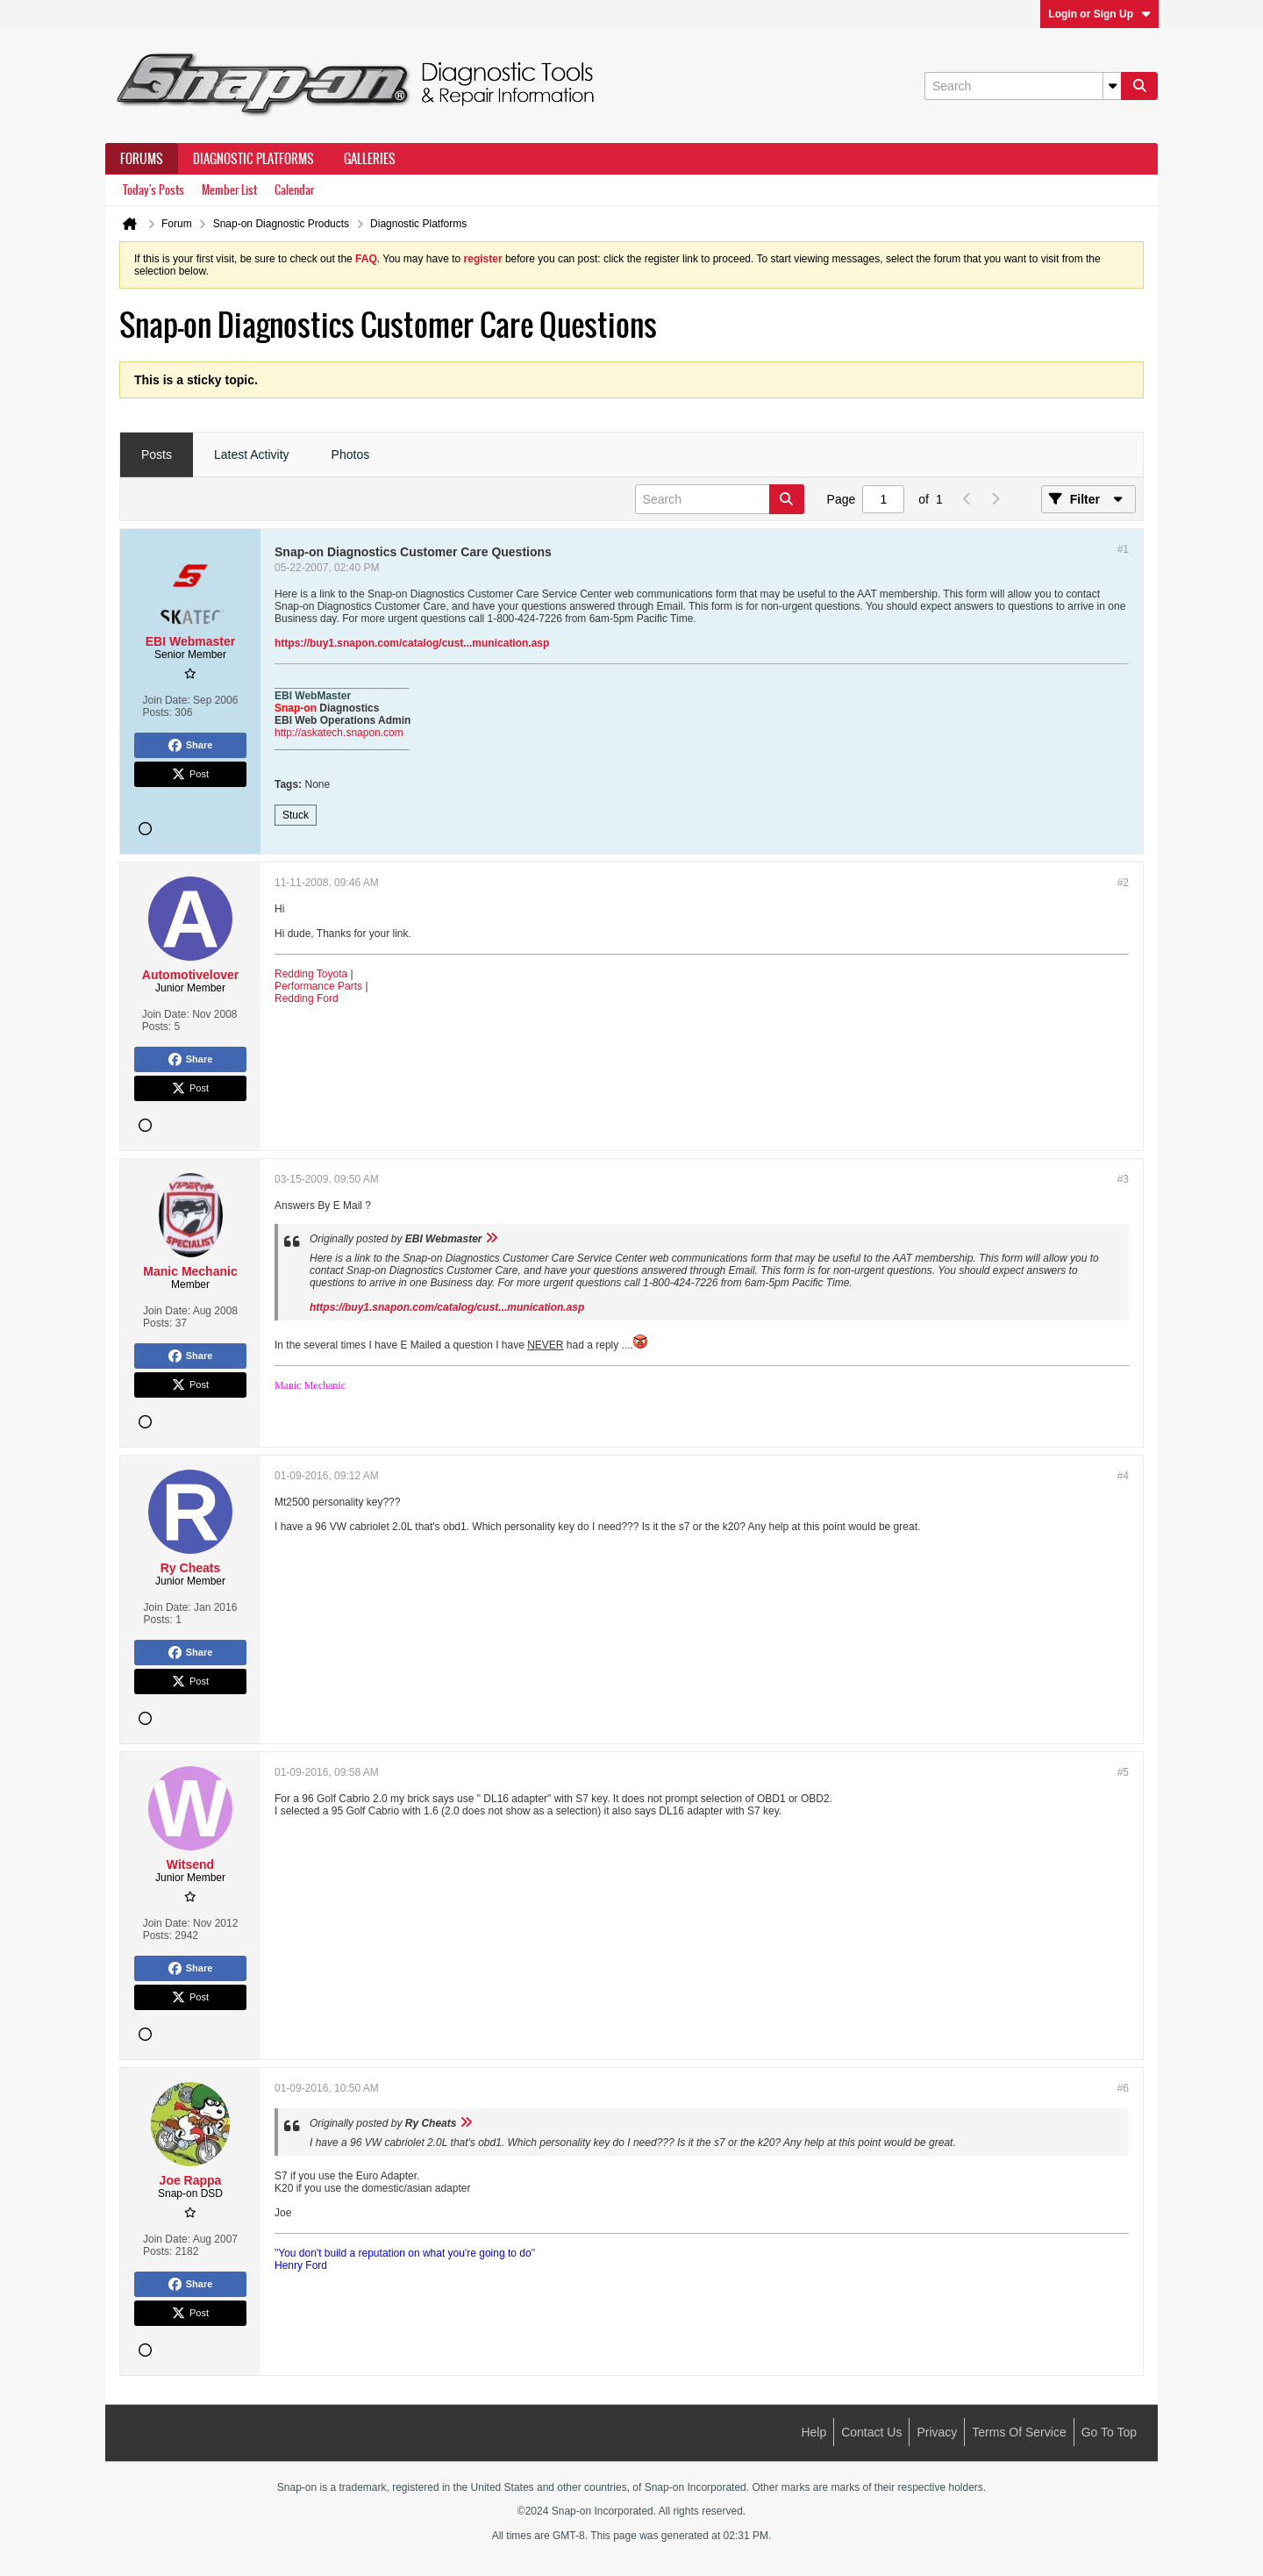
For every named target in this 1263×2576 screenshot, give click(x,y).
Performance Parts (318, 986)
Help (813, 2432)
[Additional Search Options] (1112, 86)
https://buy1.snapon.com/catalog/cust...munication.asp (412, 643)
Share (190, 746)
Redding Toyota (311, 974)
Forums (141, 158)
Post (190, 775)
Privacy (937, 2432)
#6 (1123, 2088)
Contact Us (871, 2432)
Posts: (157, 712)
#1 (1123, 549)
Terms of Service (1019, 2432)
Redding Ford (307, 998)
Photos (351, 454)
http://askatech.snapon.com (339, 732)
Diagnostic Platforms (253, 158)
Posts (156, 454)
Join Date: (166, 700)
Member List (229, 190)
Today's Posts (153, 190)
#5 (1123, 1772)
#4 (1123, 1476)
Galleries (370, 158)
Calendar (294, 190)
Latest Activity (251, 454)
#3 (1123, 1179)
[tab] (156, 455)
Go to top (1109, 2432)
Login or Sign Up (1099, 14)
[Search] (1022, 86)
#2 (1123, 883)
